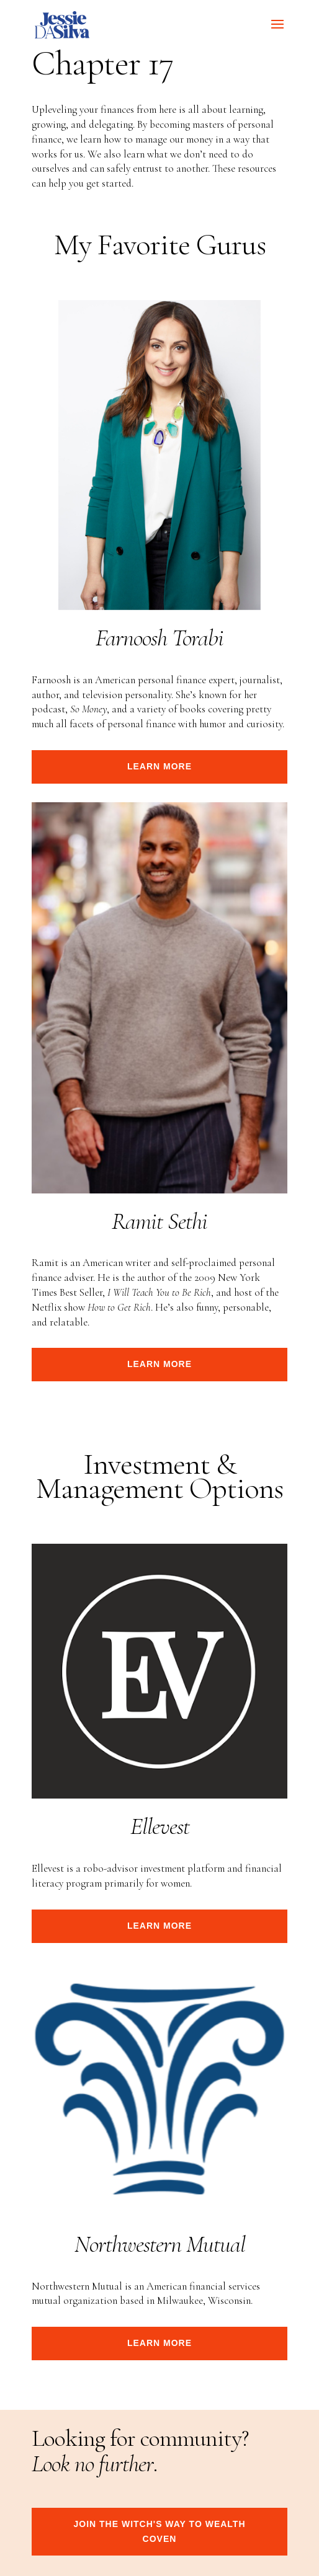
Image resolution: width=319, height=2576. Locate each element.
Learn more (159, 766)
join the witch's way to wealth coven (159, 2531)
